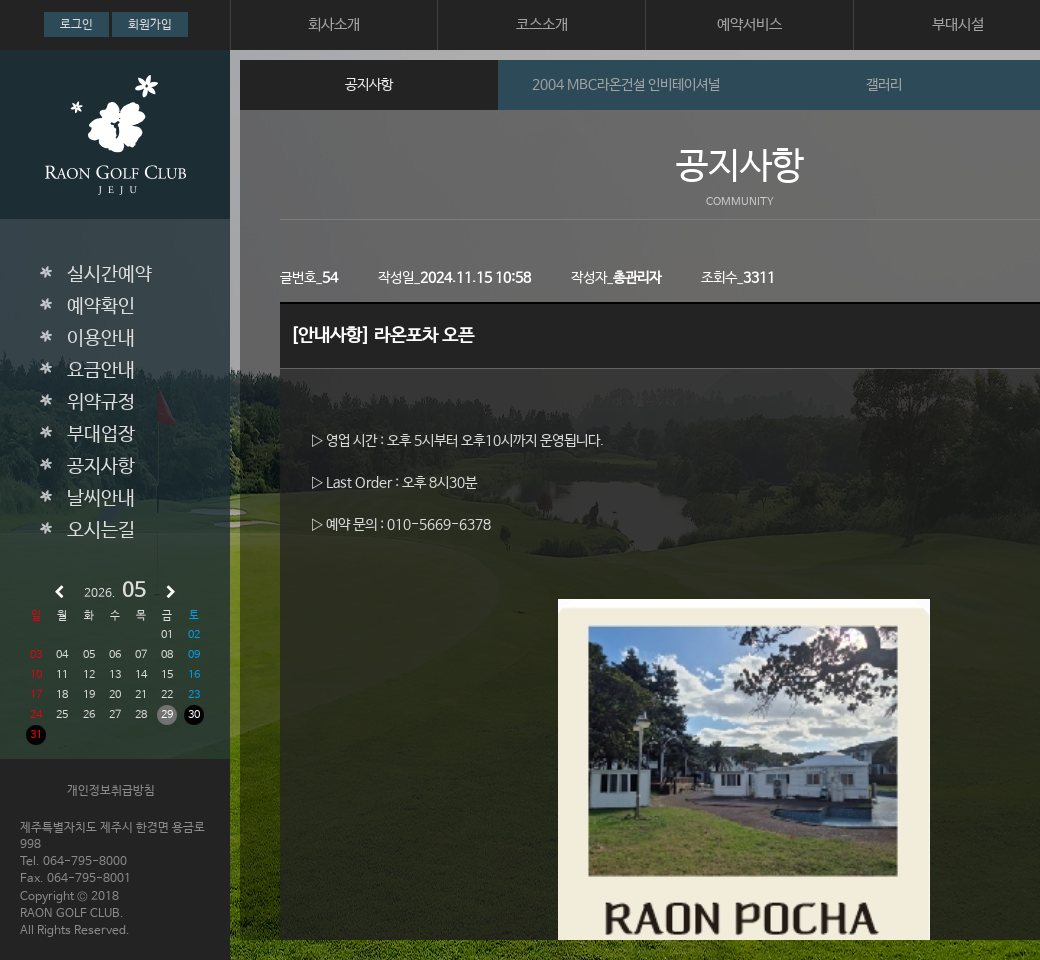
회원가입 (150, 25)
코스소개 (542, 24)
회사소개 (334, 24)
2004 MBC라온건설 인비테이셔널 (626, 85)
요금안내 (101, 371)
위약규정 (101, 403)
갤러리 (884, 85)
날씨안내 (101, 499)
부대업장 (101, 435)
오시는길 (101, 531)
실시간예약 (109, 275)
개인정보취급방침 (111, 791)
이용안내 (101, 339)
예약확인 (101, 307)
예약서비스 (749, 24)
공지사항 (101, 467)
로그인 (76, 25)
